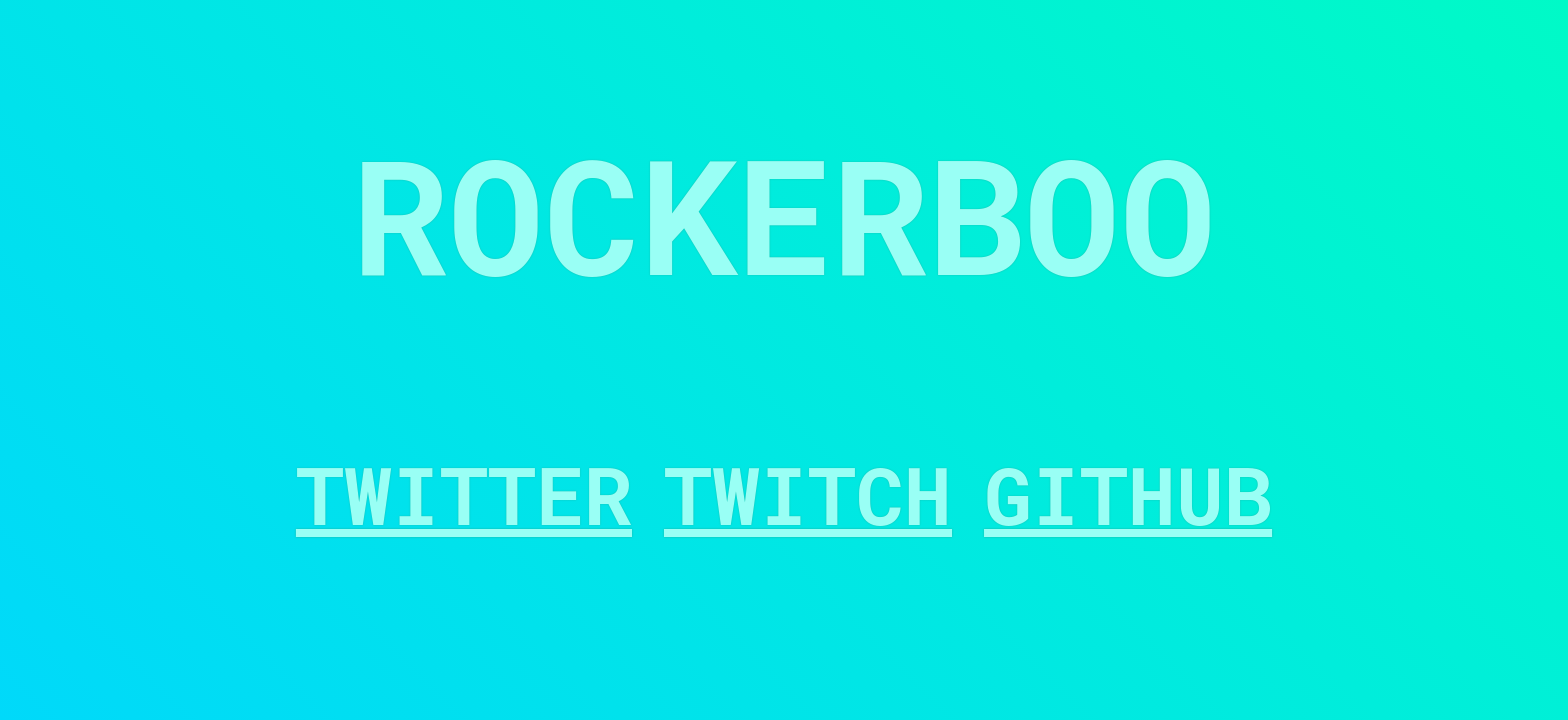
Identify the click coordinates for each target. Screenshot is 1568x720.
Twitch (808, 494)
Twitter (464, 494)
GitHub (1128, 494)
